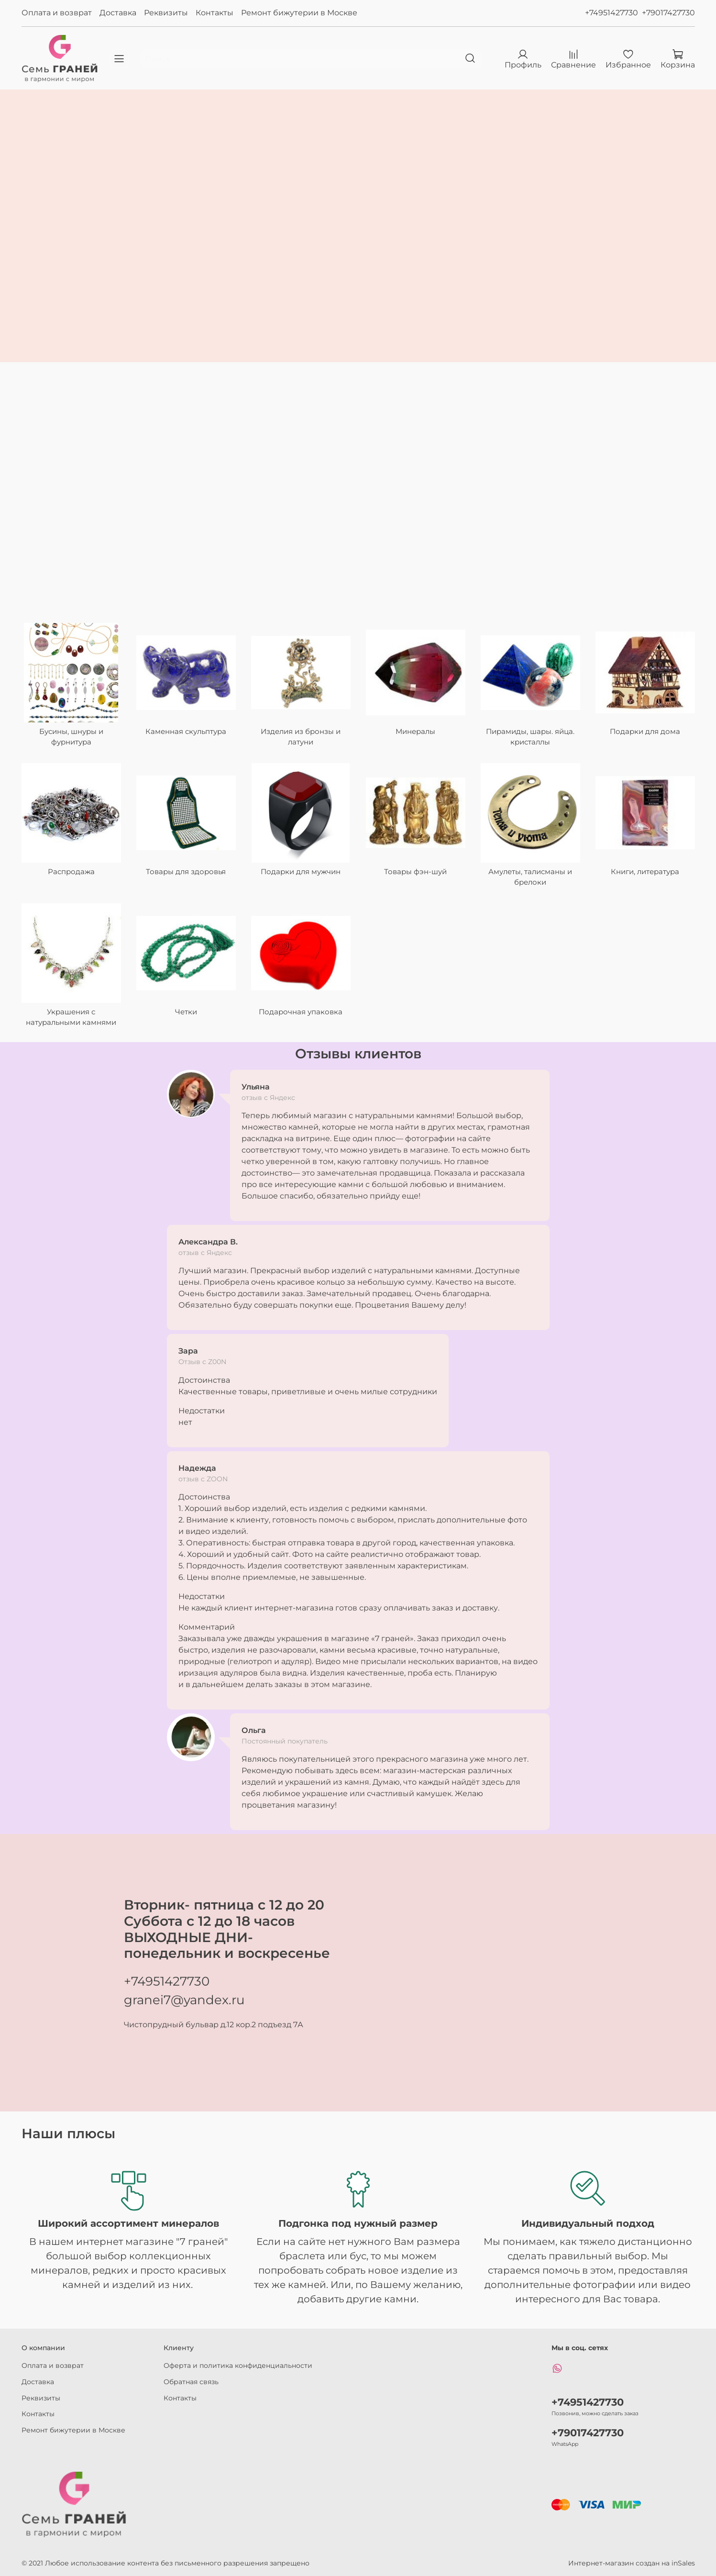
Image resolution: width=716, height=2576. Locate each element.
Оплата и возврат (57, 12)
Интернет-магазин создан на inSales (631, 2563)
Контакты (214, 12)
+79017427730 (668, 12)
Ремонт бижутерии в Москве (299, 12)
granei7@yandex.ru (184, 2000)
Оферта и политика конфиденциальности (238, 2365)
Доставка (117, 12)
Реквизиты (166, 12)
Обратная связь (191, 2381)
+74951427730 (611, 12)
